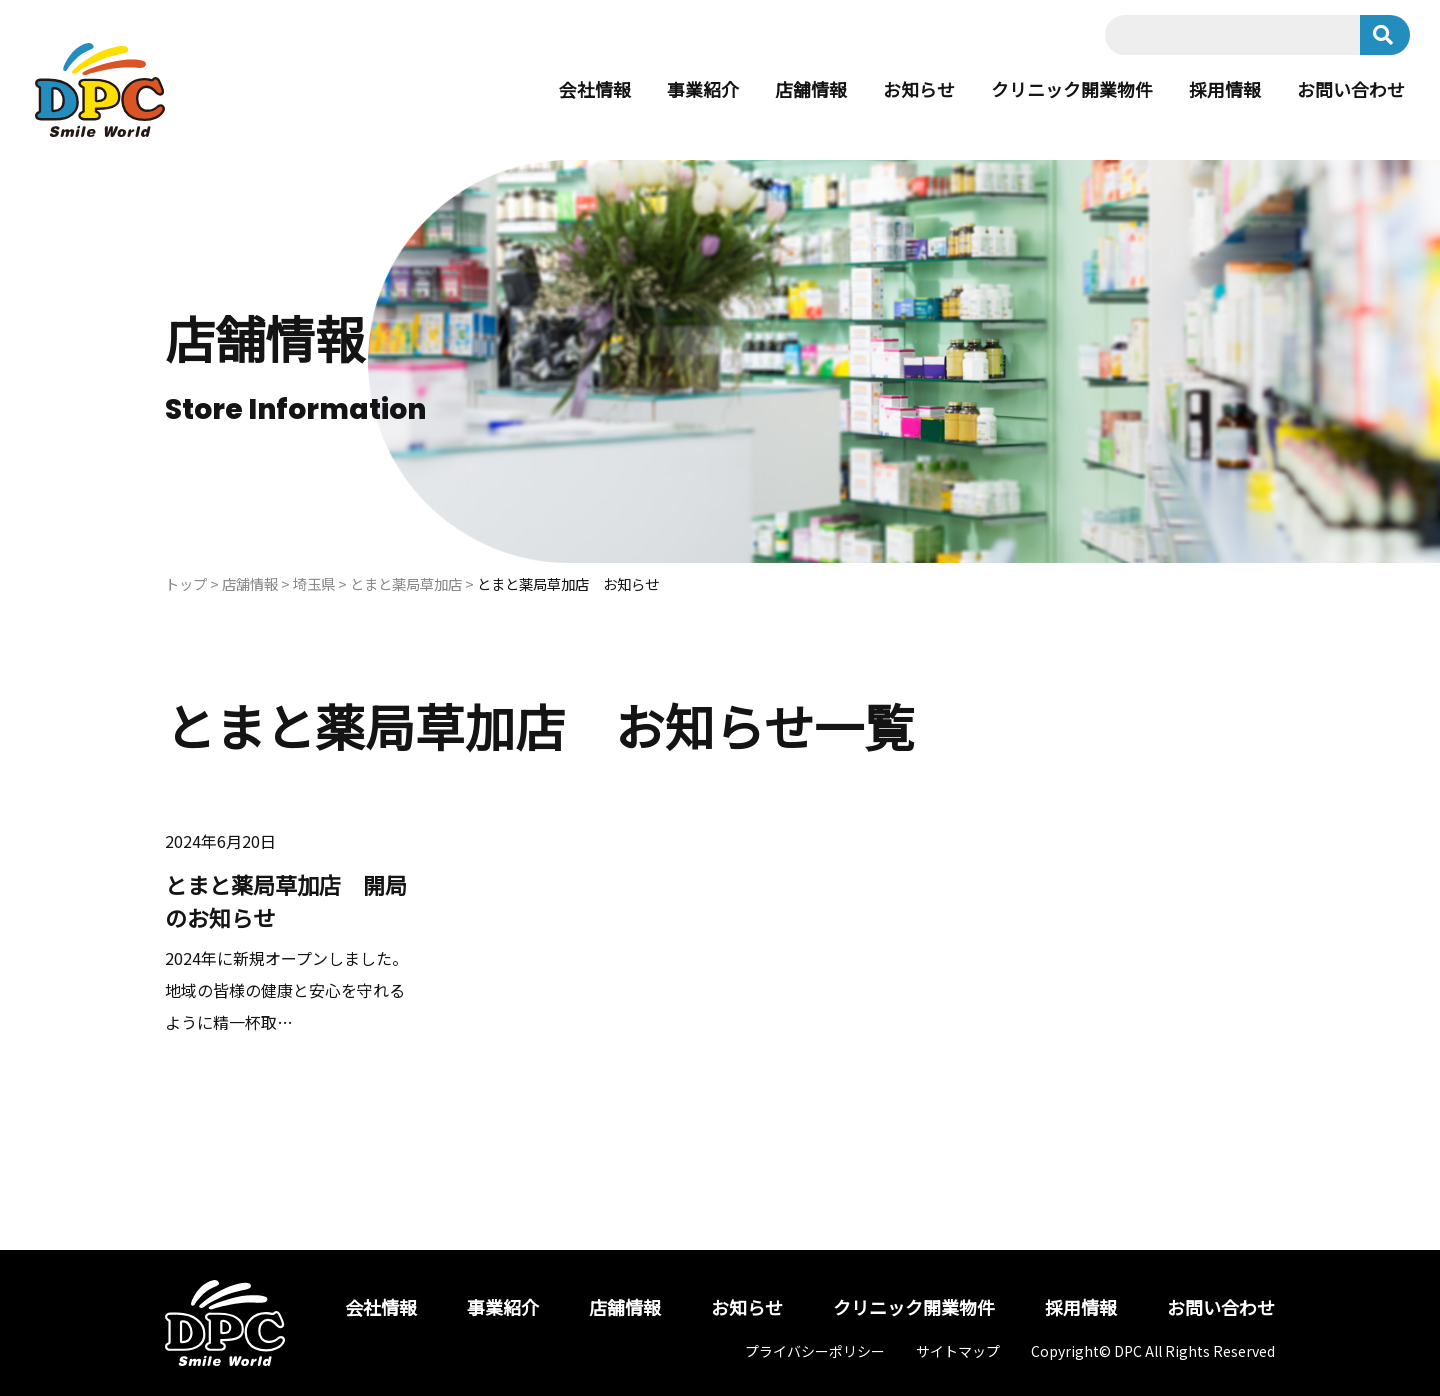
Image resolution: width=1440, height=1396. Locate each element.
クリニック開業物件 (1072, 90)
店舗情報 (811, 90)
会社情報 (595, 90)
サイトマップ (958, 1351)
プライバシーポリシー (815, 1351)
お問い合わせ (1351, 90)
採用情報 (1225, 90)
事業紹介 (703, 90)
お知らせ (919, 90)
